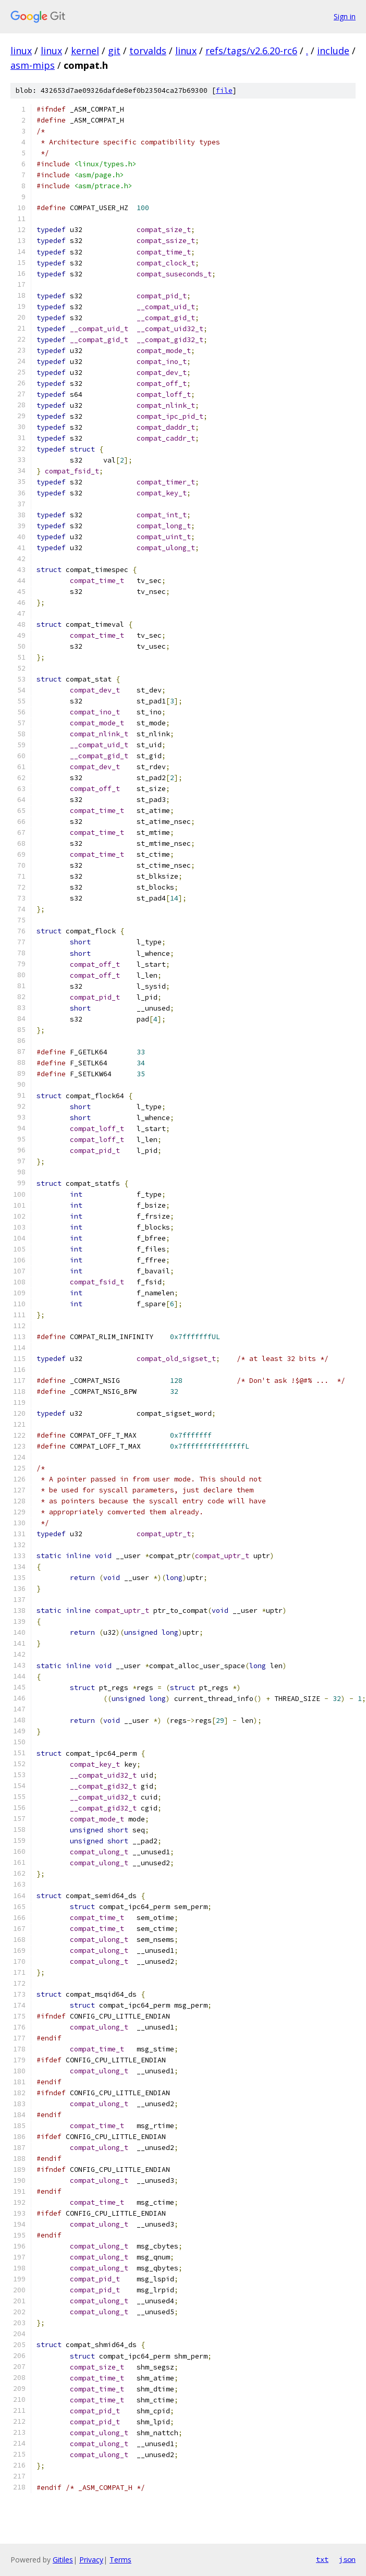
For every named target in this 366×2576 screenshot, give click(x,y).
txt (322, 2559)
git (114, 50)
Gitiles (63, 2560)
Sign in (345, 16)
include (333, 50)
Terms (120, 2560)
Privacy (91, 2560)
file (224, 90)
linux (21, 50)
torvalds (147, 50)
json (347, 2559)
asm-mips (32, 65)
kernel (85, 50)
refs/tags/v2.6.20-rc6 (251, 50)
